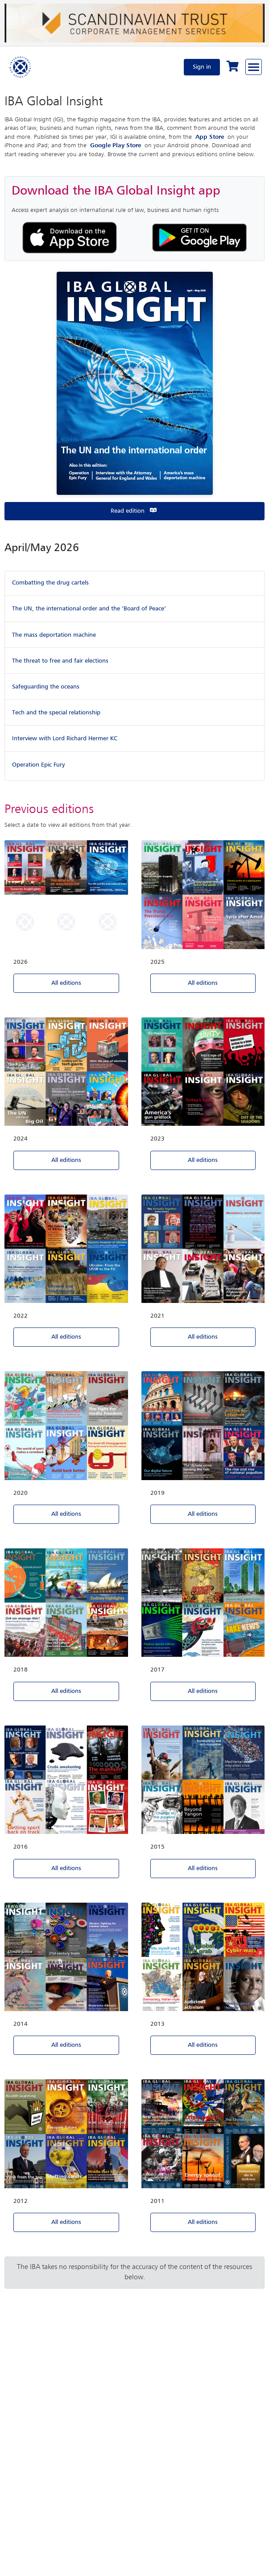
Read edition (134, 510)
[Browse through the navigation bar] (253, 67)
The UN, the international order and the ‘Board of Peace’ (89, 609)
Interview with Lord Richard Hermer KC (64, 738)
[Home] (20, 67)
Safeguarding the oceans (45, 687)
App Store (209, 137)
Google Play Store (115, 145)
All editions (66, 983)
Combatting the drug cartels (50, 583)
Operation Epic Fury (38, 765)
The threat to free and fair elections (60, 661)
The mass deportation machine (54, 635)
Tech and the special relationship (56, 712)
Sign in (202, 67)
